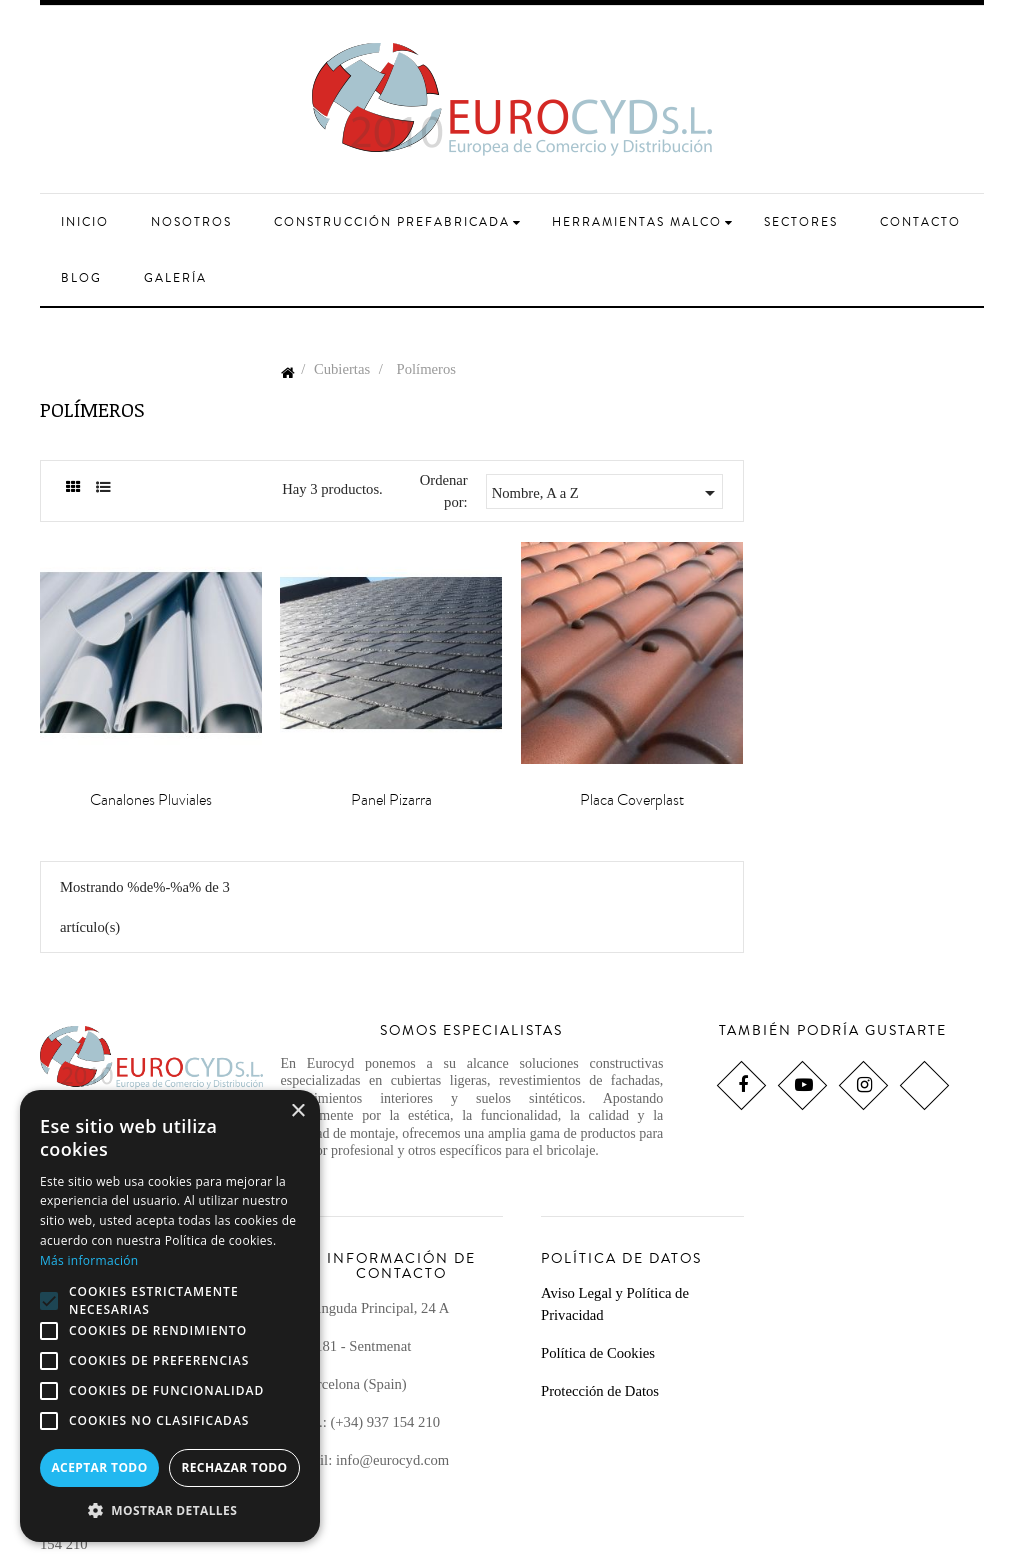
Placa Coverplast (632, 800)
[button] (170, 1511)
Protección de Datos (600, 1391)
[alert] (170, 1316)
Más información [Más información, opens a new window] (89, 1260)
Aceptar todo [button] (99, 1467)
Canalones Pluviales (151, 800)
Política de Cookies (598, 1353)
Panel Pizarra (391, 800)
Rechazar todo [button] (234, 1467)
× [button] (297, 1111)
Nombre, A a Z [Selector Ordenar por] (607, 493)
